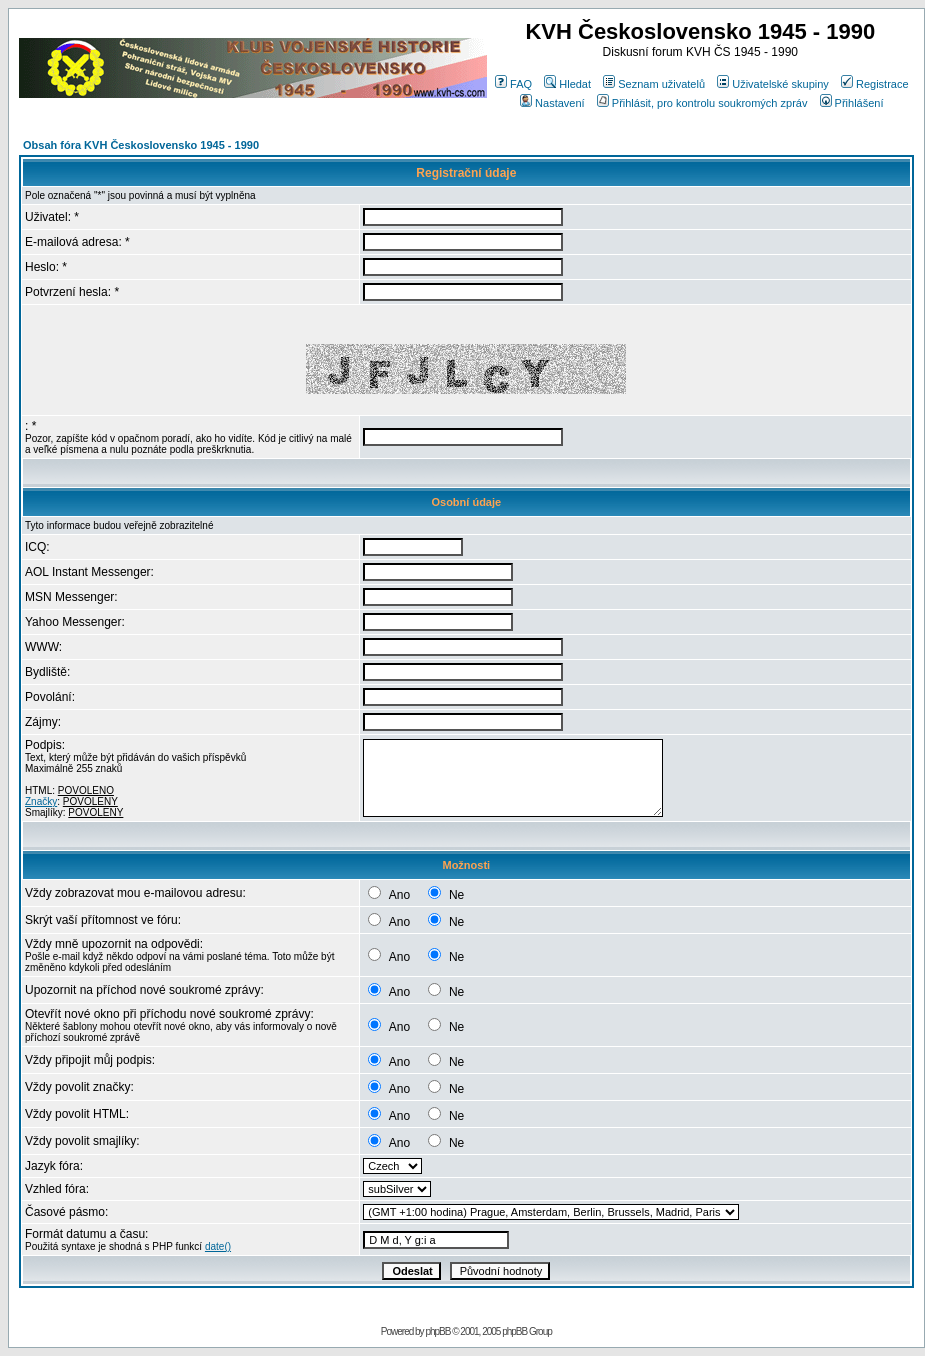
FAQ (513, 84)
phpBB (437, 1331)
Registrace (875, 84)
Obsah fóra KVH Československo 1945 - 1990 (141, 145)
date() (218, 1246)
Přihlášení (852, 103)
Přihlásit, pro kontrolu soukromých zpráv (702, 103)
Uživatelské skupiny (773, 84)
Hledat (567, 84)
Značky (41, 801)
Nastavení (552, 103)
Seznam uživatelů (654, 84)
